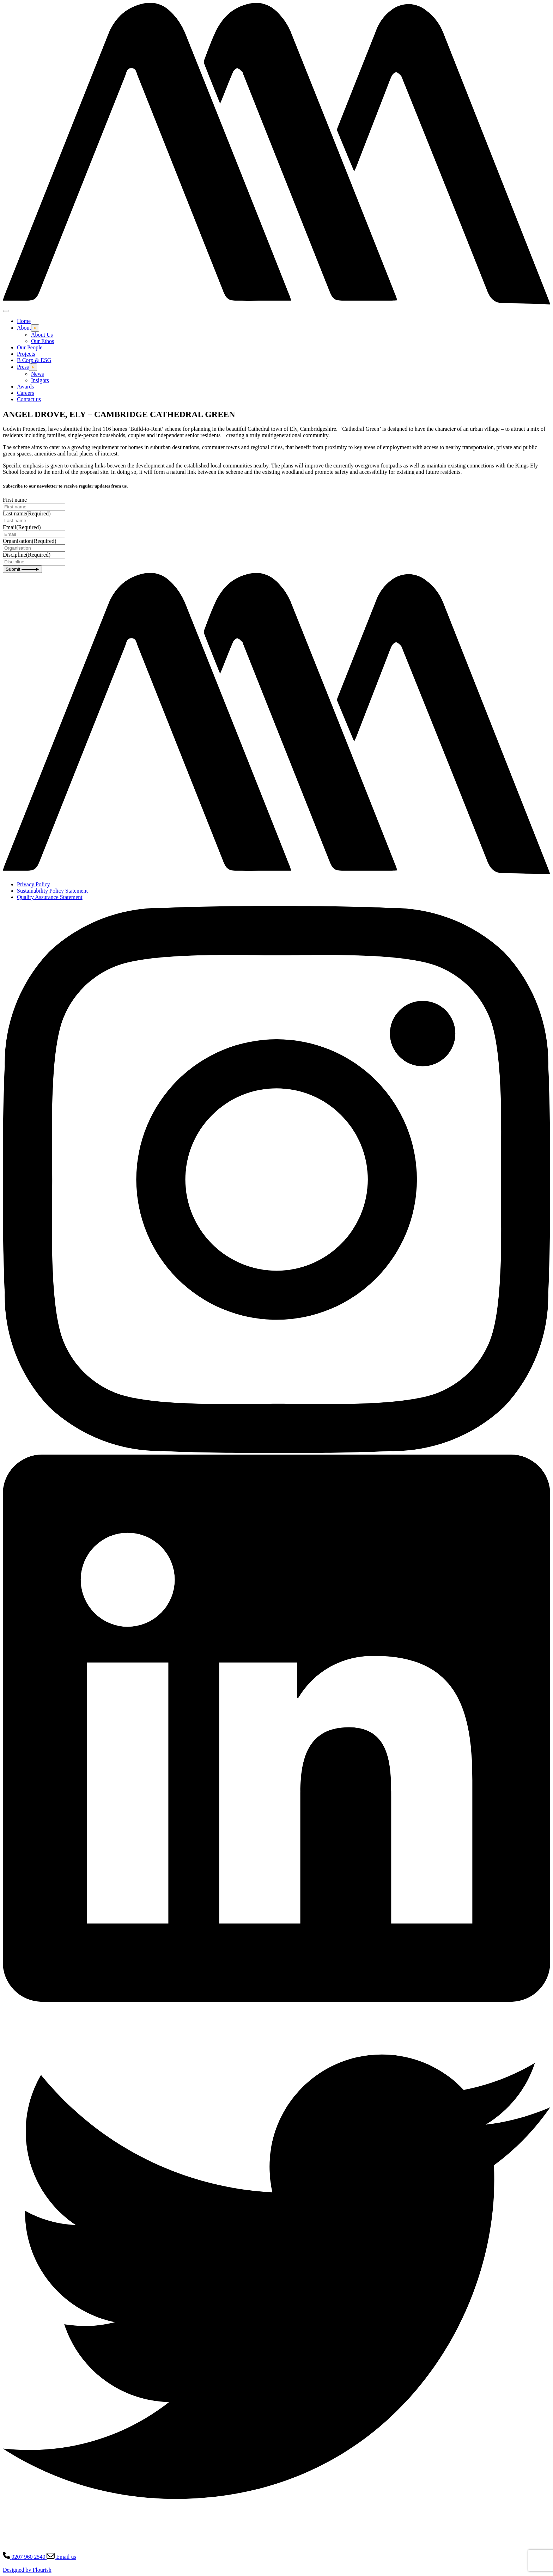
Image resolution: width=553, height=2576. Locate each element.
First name (15, 500)
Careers (25, 393)
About (24, 328)
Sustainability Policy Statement (52, 891)
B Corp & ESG (34, 360)
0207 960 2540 (25, 2557)
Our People (29, 347)
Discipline (26, 555)
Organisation (29, 541)
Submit (22, 569)
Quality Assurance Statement (50, 897)
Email (22, 527)
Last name (27, 513)
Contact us (29, 399)
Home (24, 321)
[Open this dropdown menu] (35, 328)
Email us (61, 2557)
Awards (25, 387)
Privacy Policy (33, 884)
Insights (40, 380)
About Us (42, 335)
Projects (26, 354)
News (37, 374)
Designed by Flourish (27, 2570)
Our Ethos (42, 341)
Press (23, 367)
